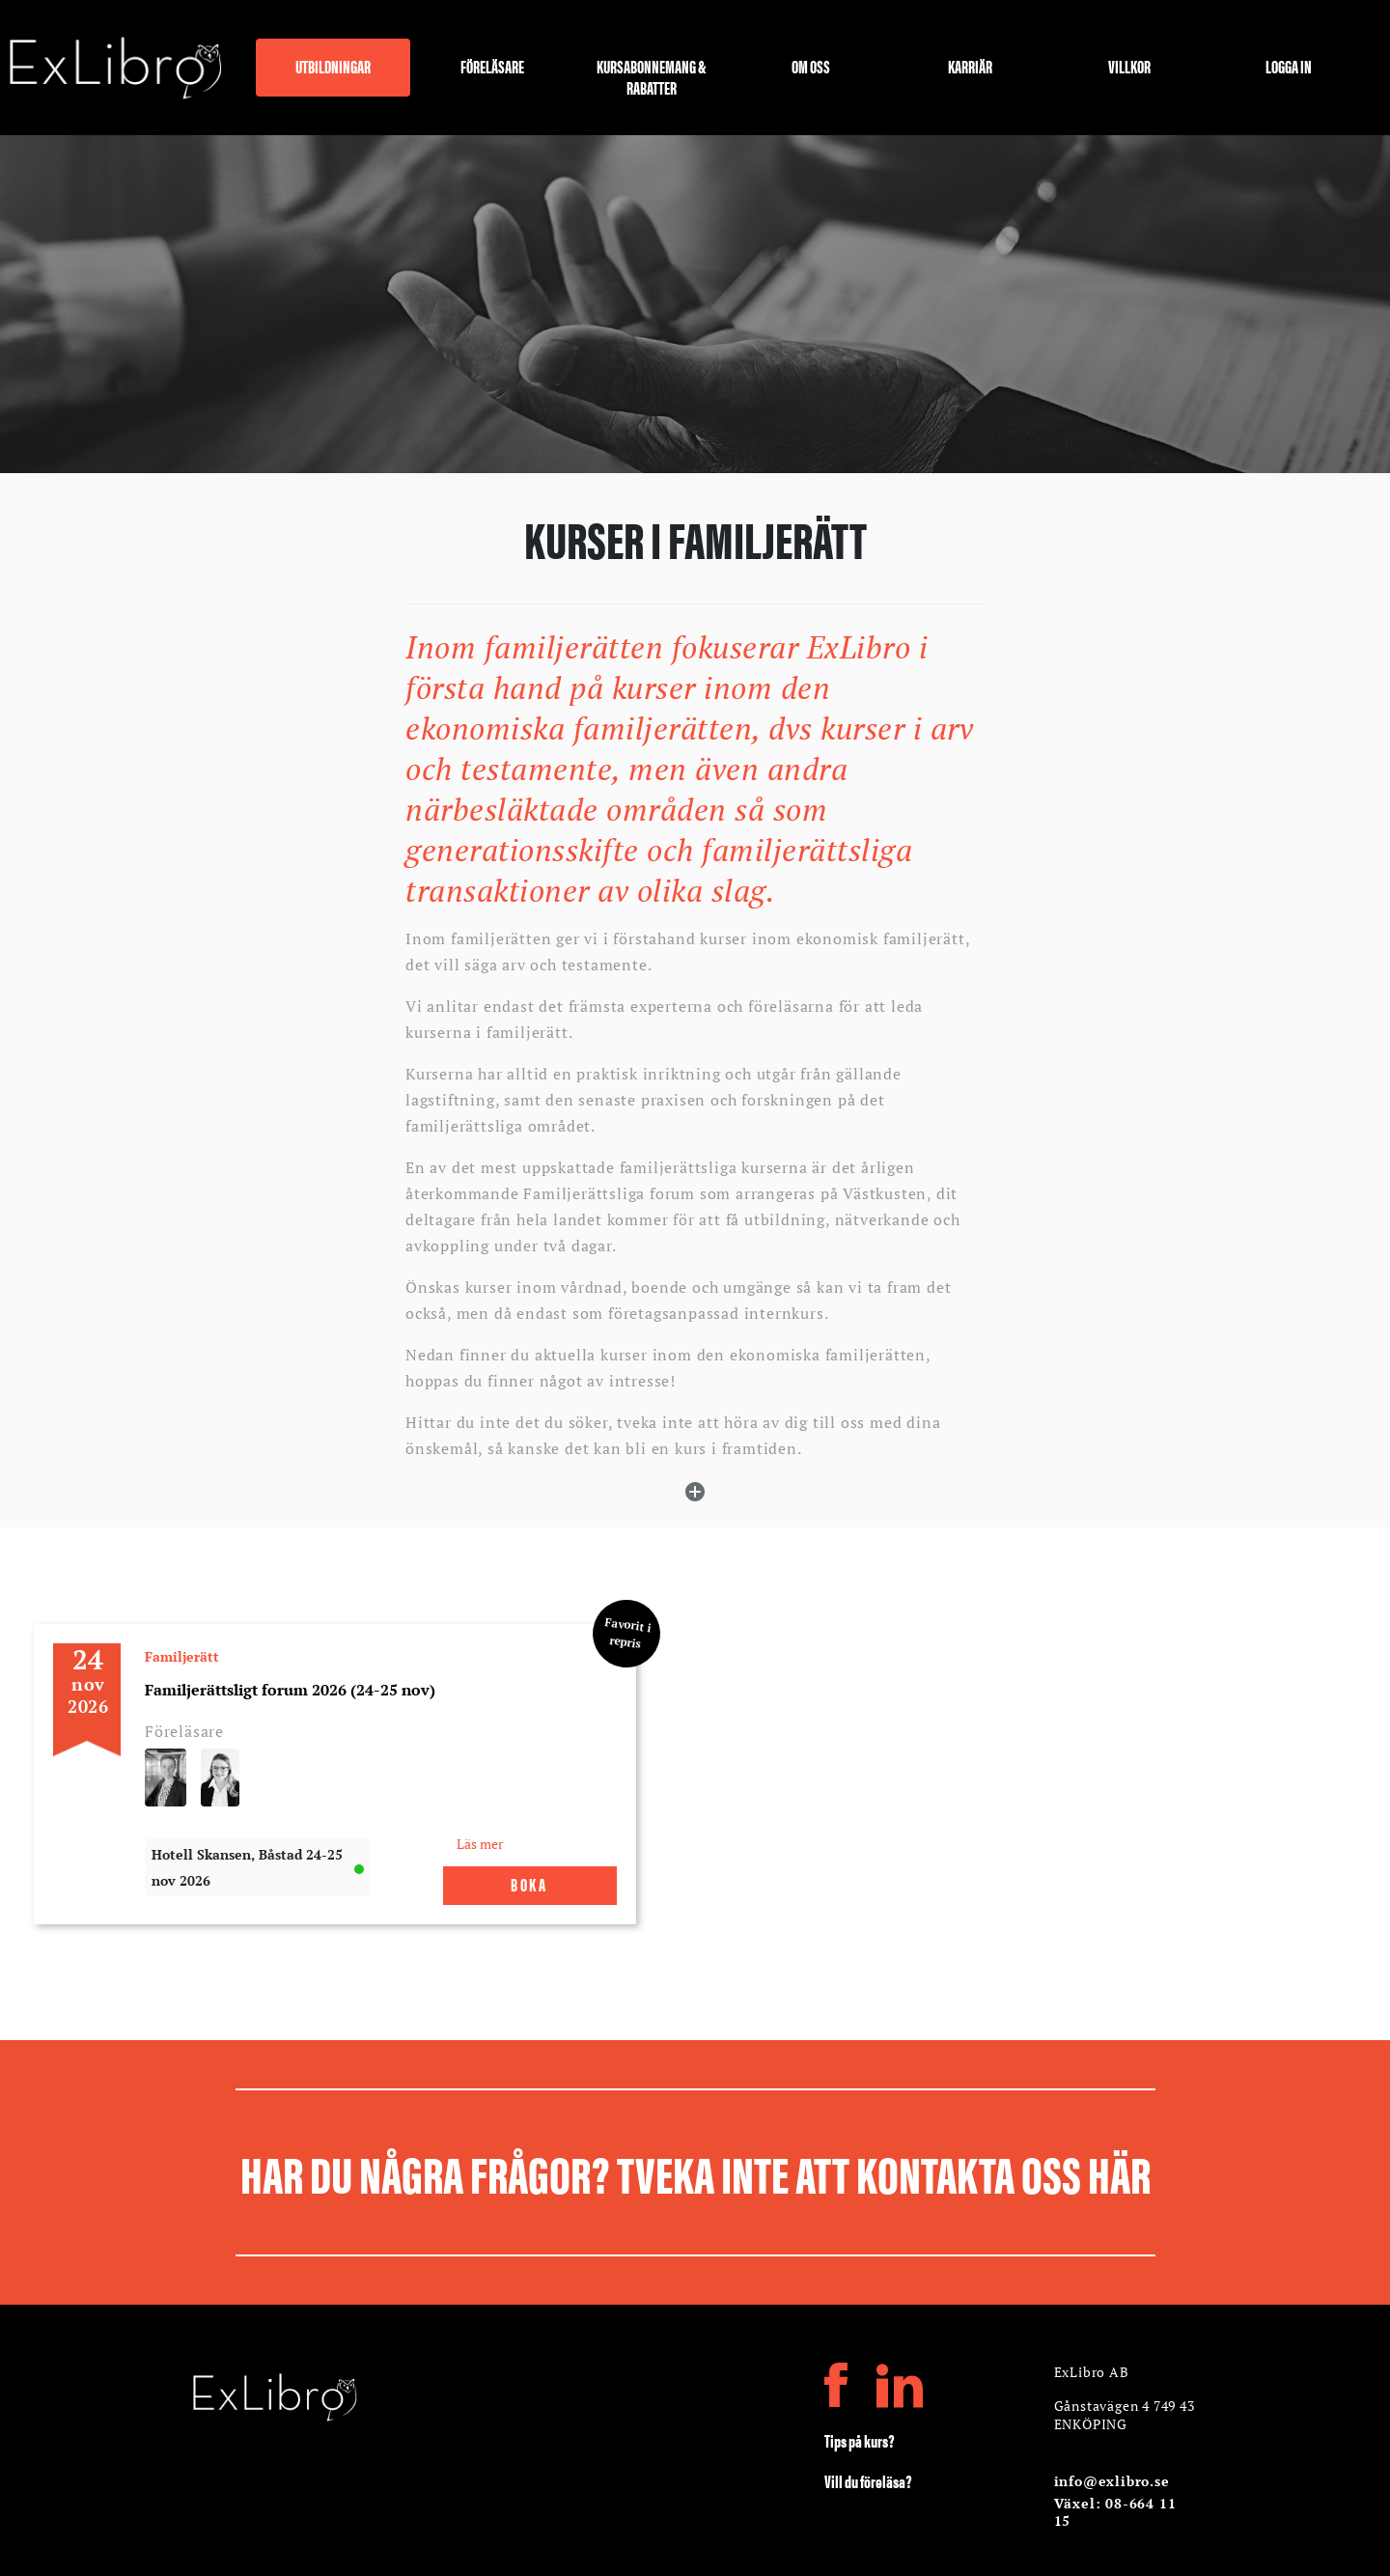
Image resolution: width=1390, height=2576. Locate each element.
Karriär (970, 67)
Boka (529, 1884)
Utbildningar (333, 67)
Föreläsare (492, 67)
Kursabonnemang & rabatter (652, 75)
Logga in (1288, 67)
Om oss (811, 67)
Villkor (1129, 67)
